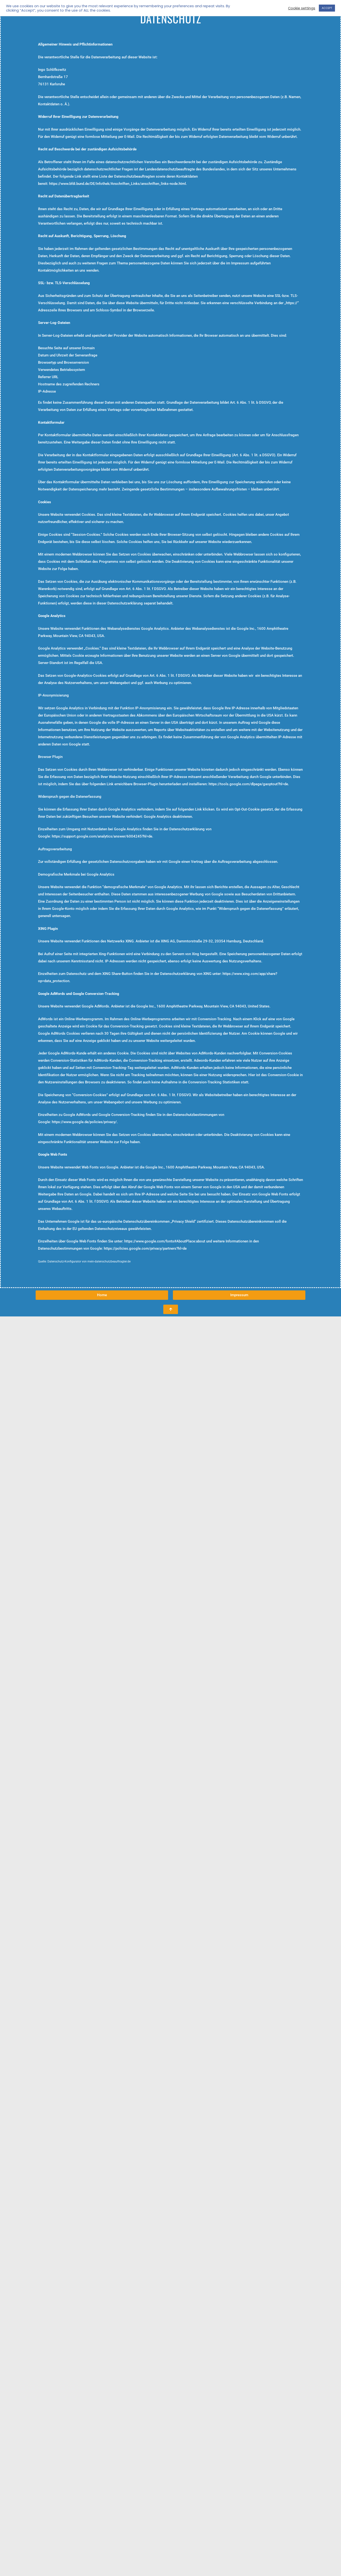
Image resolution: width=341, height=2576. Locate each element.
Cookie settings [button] (301, 8)
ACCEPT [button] (327, 8)
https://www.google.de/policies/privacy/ (84, 1161)
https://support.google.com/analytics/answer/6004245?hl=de (102, 875)
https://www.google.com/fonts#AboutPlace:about (164, 1280)
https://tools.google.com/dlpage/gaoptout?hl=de (248, 823)
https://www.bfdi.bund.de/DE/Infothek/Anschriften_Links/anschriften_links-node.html (117, 223)
